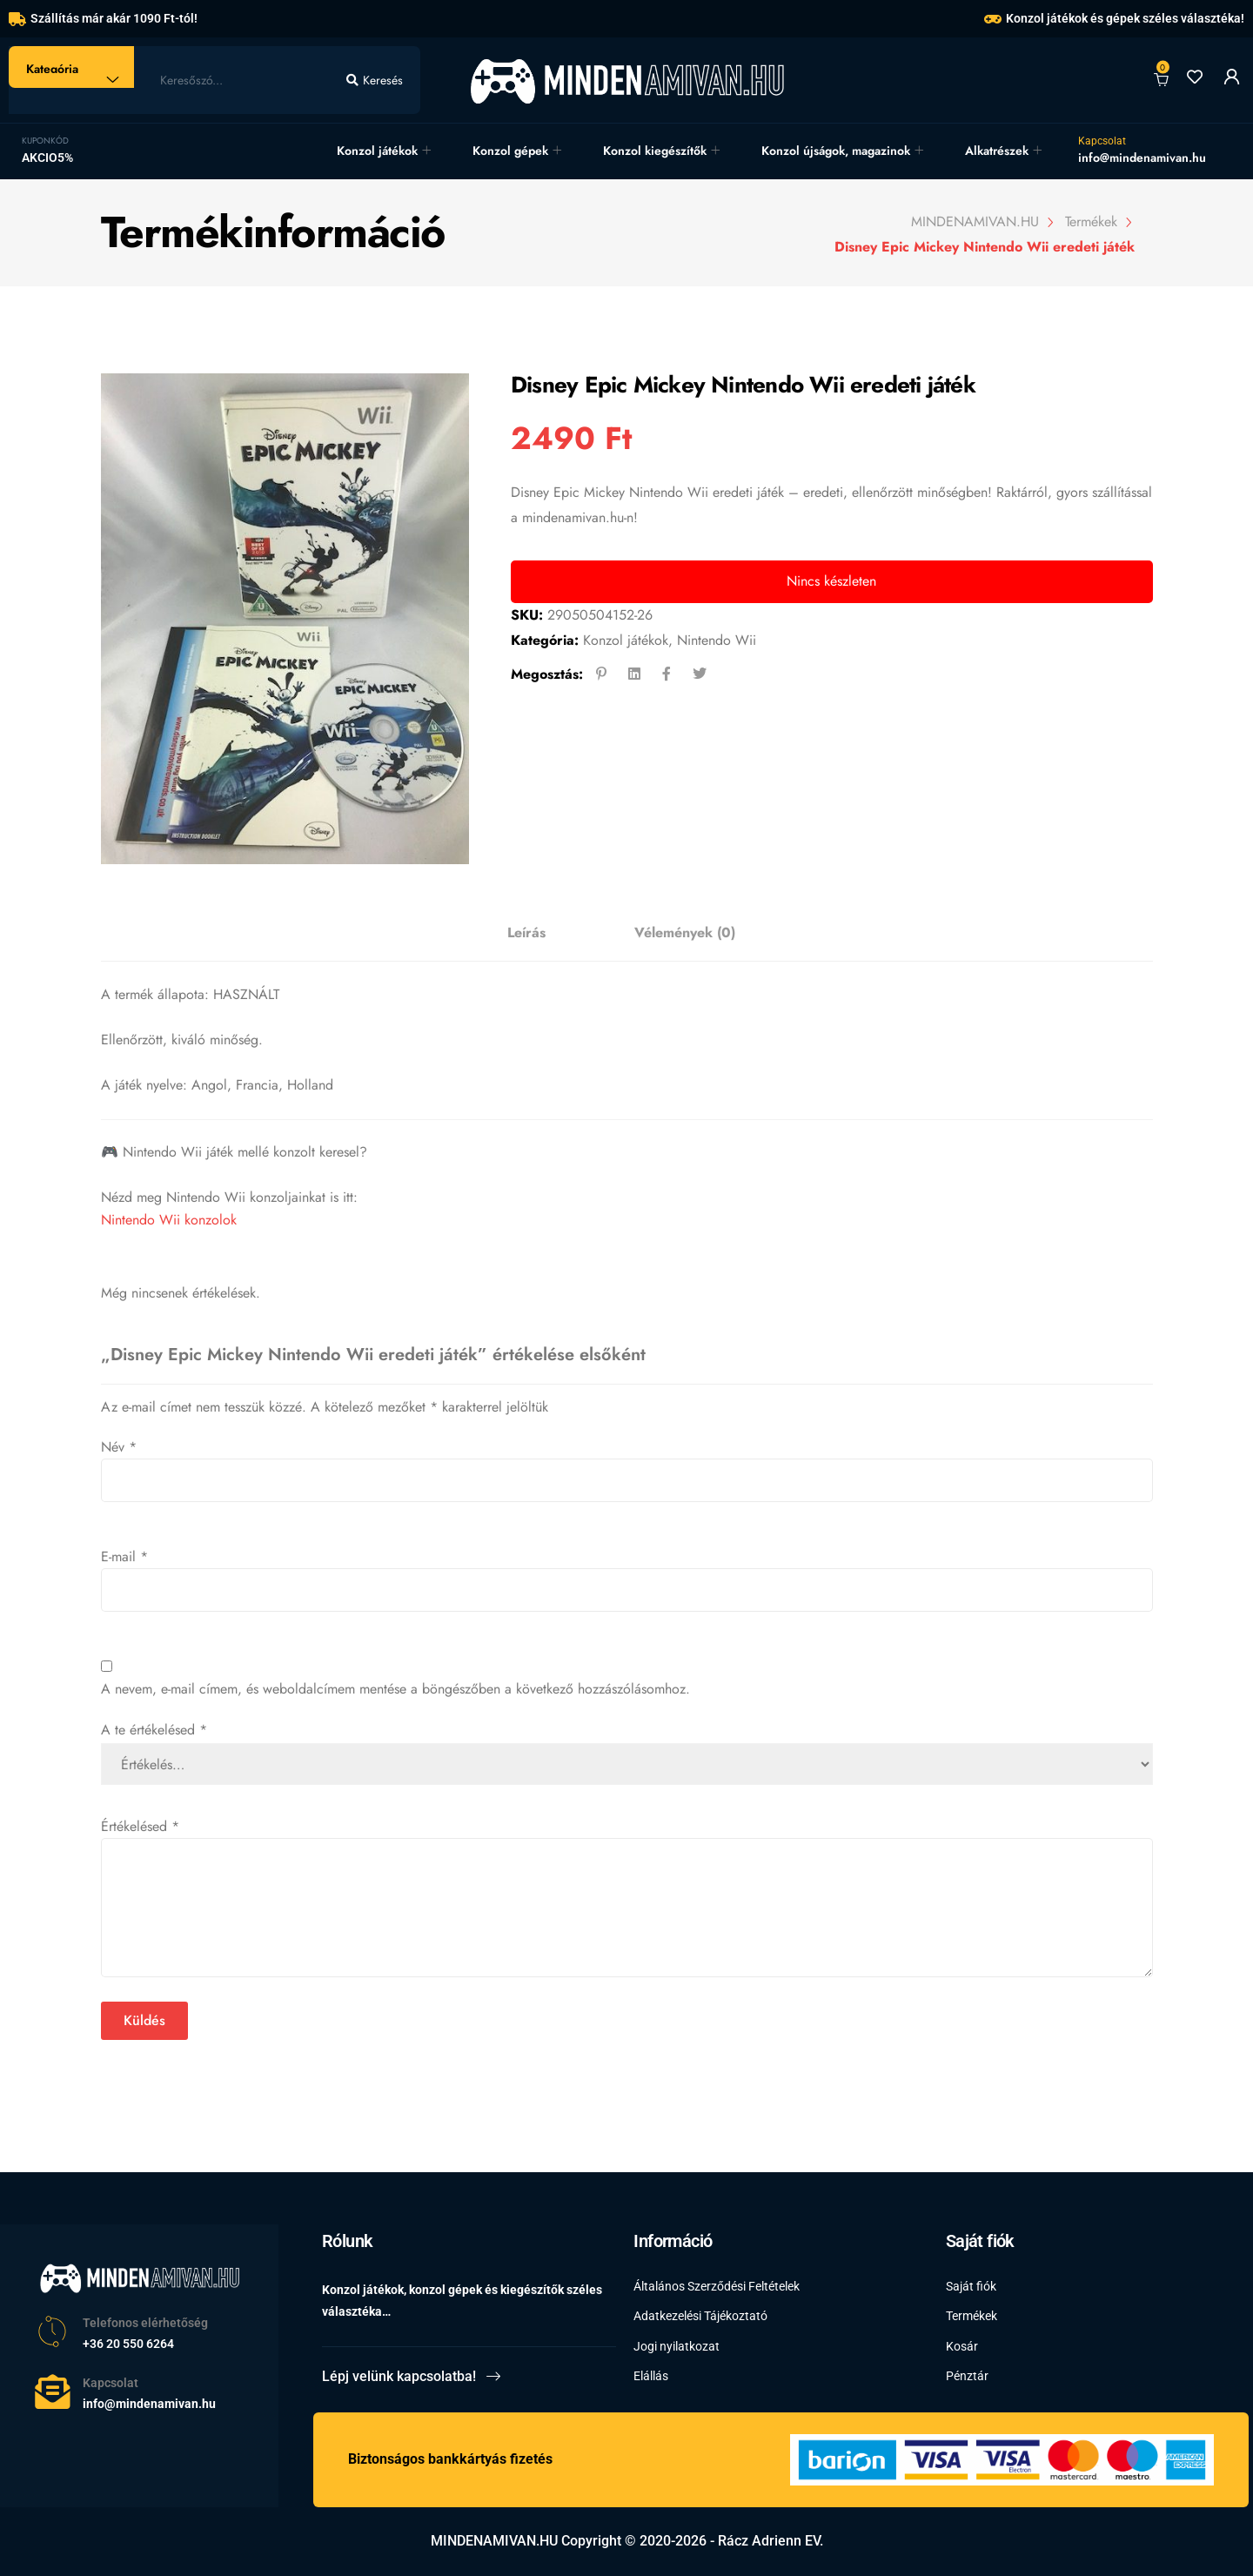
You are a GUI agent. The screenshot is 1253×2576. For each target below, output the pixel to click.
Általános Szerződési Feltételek (716, 2286)
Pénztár (967, 2375)
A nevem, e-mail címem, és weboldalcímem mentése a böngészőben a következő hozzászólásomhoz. (395, 1689)
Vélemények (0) (684, 932)
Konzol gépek (510, 150)
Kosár (962, 2345)
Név (119, 1447)
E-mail (124, 1556)
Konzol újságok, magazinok (835, 150)
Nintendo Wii (716, 640)
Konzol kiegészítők (655, 150)
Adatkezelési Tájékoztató (700, 2316)
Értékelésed (140, 1826)
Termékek (971, 2316)
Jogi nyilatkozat (676, 2345)
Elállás (650, 2375)
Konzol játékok (377, 150)
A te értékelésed (154, 1730)
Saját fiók (971, 2286)
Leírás (526, 932)
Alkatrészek (997, 150)
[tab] (526, 933)
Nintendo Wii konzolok (169, 1220)
